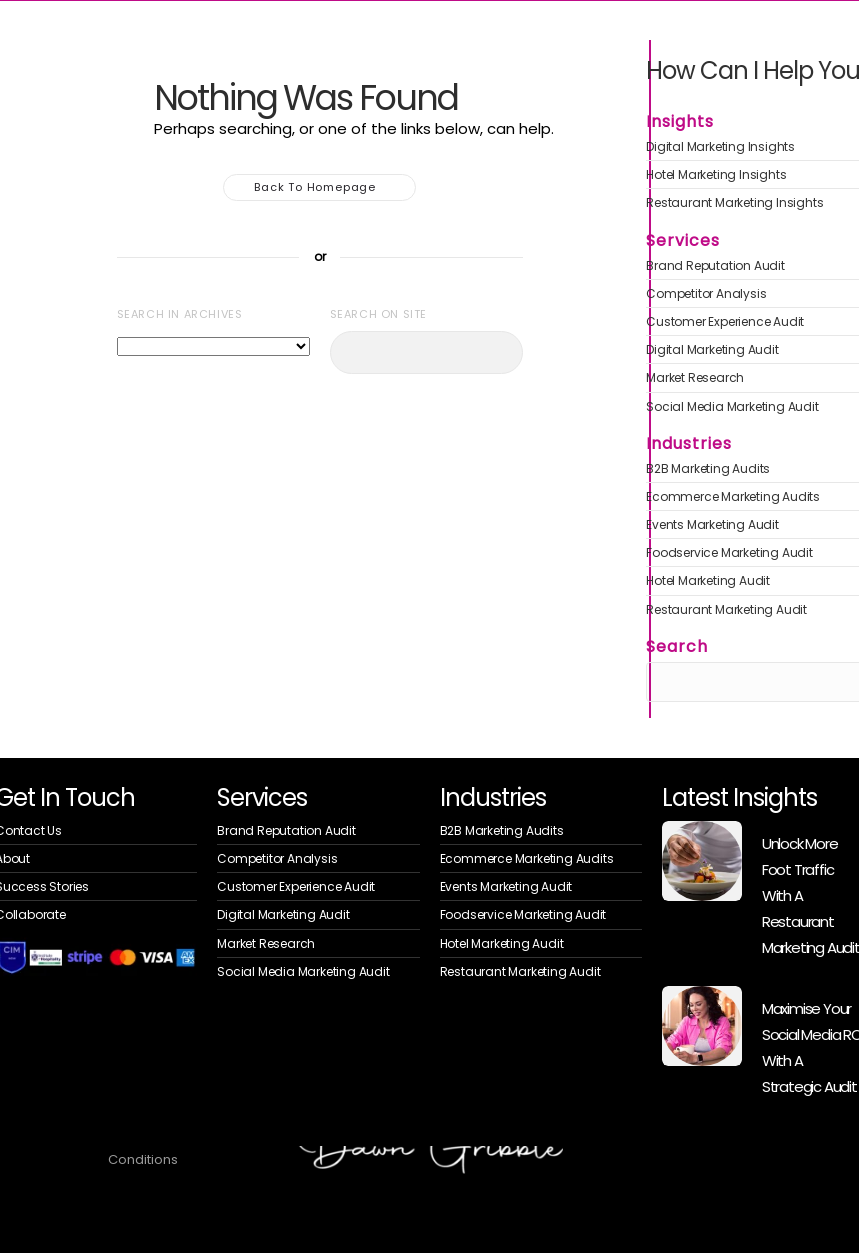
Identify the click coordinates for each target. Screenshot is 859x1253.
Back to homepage (319, 187)
